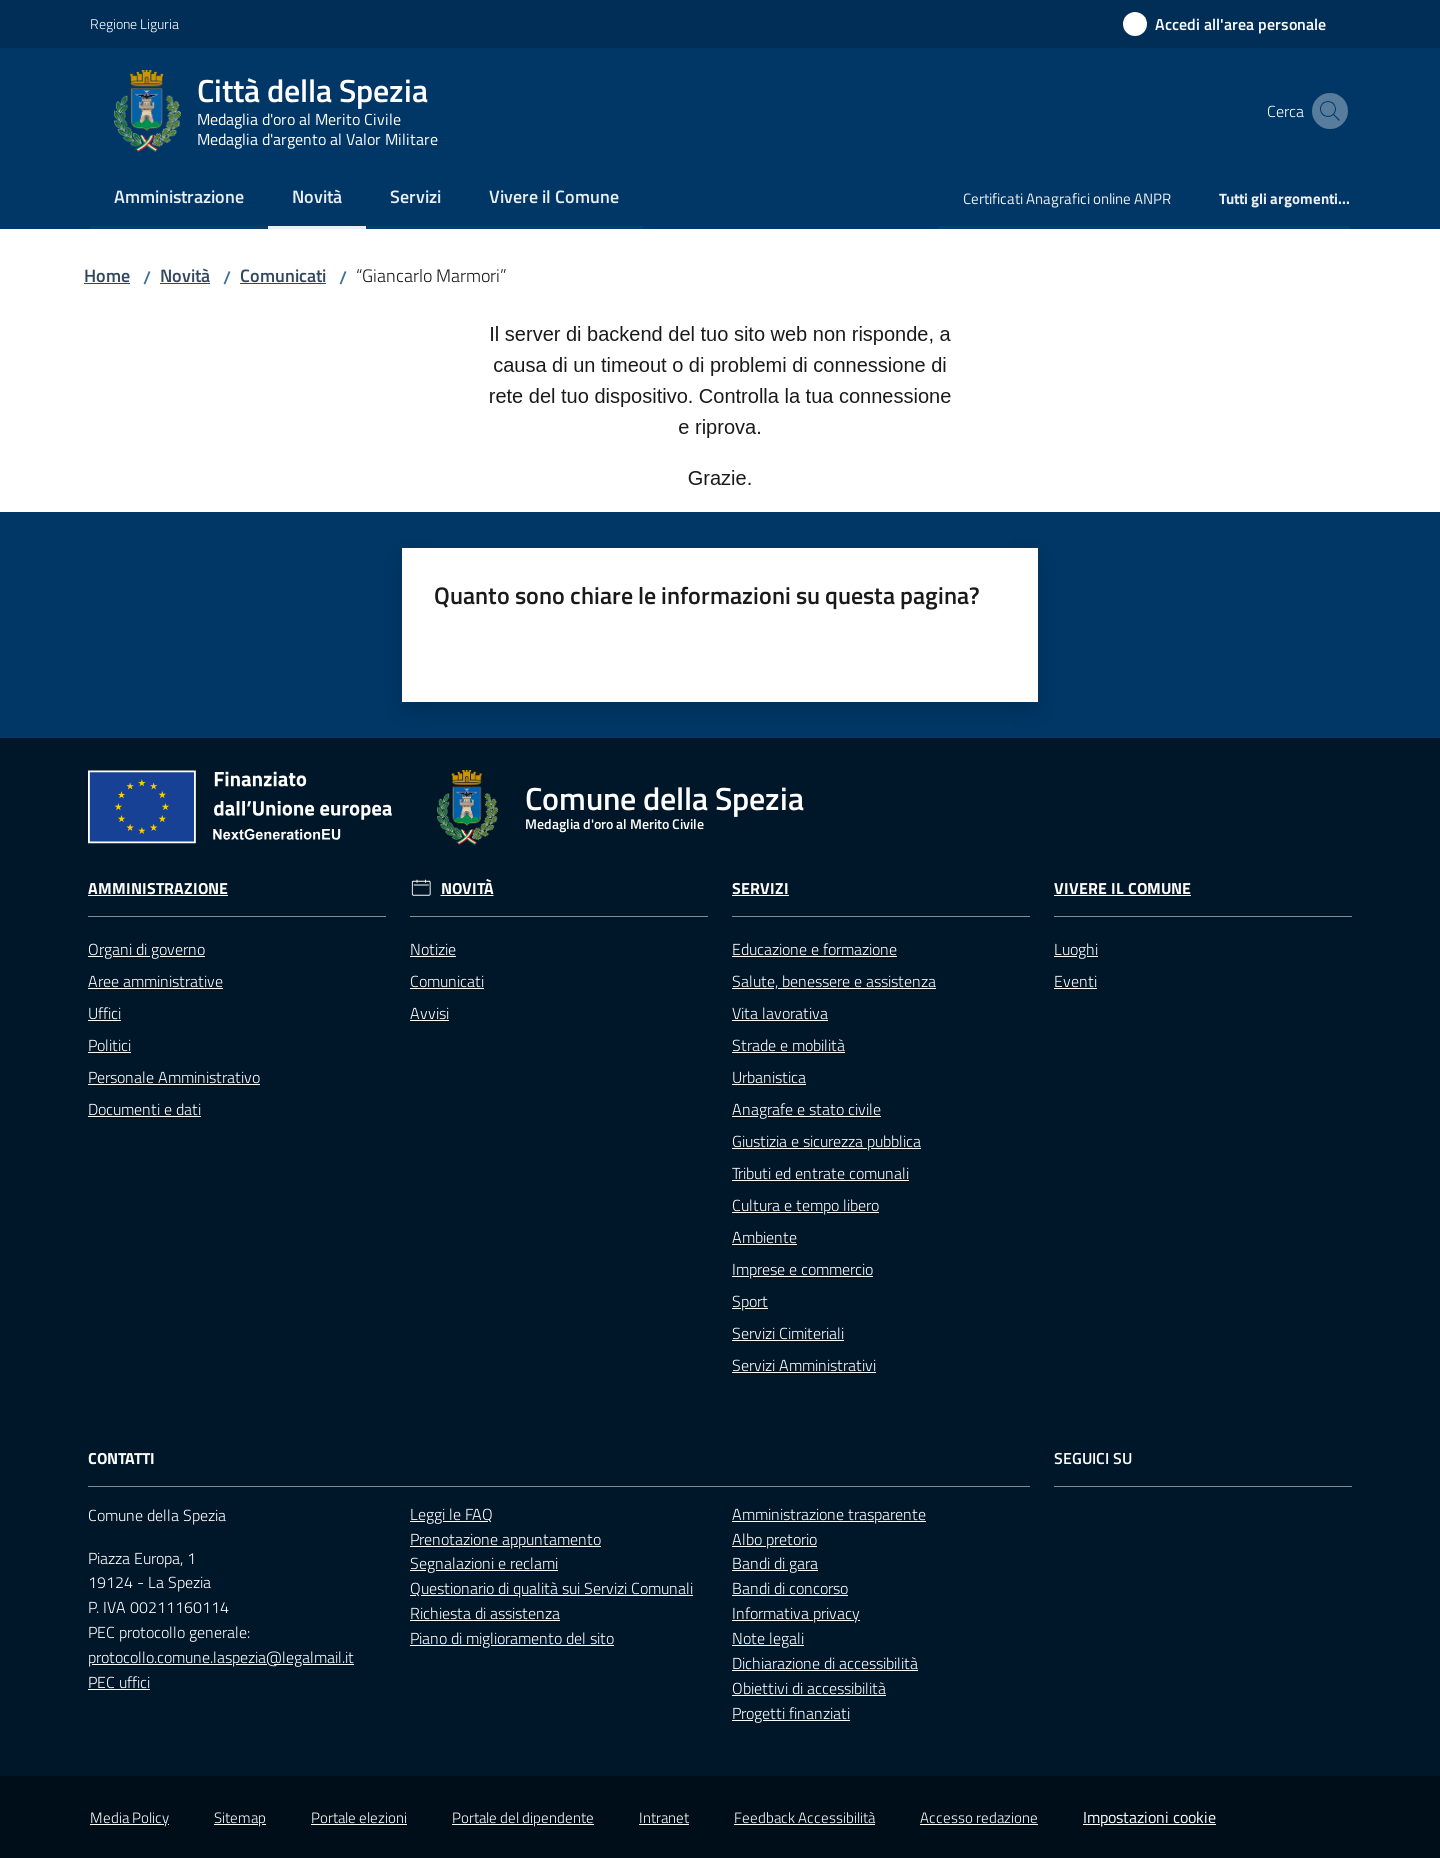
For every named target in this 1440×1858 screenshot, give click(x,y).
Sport (750, 1301)
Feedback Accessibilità (804, 1817)
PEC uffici (119, 1682)
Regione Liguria (134, 23)
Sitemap (240, 1817)
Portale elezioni (359, 1817)
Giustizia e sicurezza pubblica (826, 1141)
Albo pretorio (774, 1539)
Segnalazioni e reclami (484, 1563)
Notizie (433, 949)
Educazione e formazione (814, 949)
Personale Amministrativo (174, 1077)
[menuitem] (179, 198)
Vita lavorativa (780, 1013)
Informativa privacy (796, 1613)
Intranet (664, 1817)
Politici (109, 1045)
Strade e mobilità (788, 1045)
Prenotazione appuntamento (505, 1539)
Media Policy (129, 1817)
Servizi (760, 888)
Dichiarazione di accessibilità (825, 1663)
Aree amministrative (155, 981)
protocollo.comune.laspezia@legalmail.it (221, 1657)
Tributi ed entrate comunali (820, 1173)
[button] (1326, 111)
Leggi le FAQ (451, 1514)
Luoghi (1076, 949)
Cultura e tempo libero (805, 1205)
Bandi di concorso (790, 1588)
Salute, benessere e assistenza (834, 981)
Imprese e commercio (802, 1269)
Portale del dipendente (523, 1817)
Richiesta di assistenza (485, 1613)
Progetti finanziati (791, 1713)
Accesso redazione (979, 1817)
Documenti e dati (144, 1109)
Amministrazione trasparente (829, 1514)
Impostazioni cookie (1149, 1817)
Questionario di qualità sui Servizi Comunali (551, 1588)
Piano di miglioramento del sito (512, 1638)
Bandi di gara (775, 1563)
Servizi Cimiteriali (788, 1333)
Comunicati (283, 275)
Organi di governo (146, 949)
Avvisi (429, 1013)
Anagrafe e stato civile (806, 1109)
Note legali (768, 1638)
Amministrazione (158, 888)
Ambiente (764, 1237)
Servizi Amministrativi (804, 1365)
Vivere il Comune (1122, 888)
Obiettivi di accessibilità (809, 1688)
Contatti (121, 1458)
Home (107, 275)
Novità (185, 275)
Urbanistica (769, 1077)
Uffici (104, 1013)
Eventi (1075, 981)
